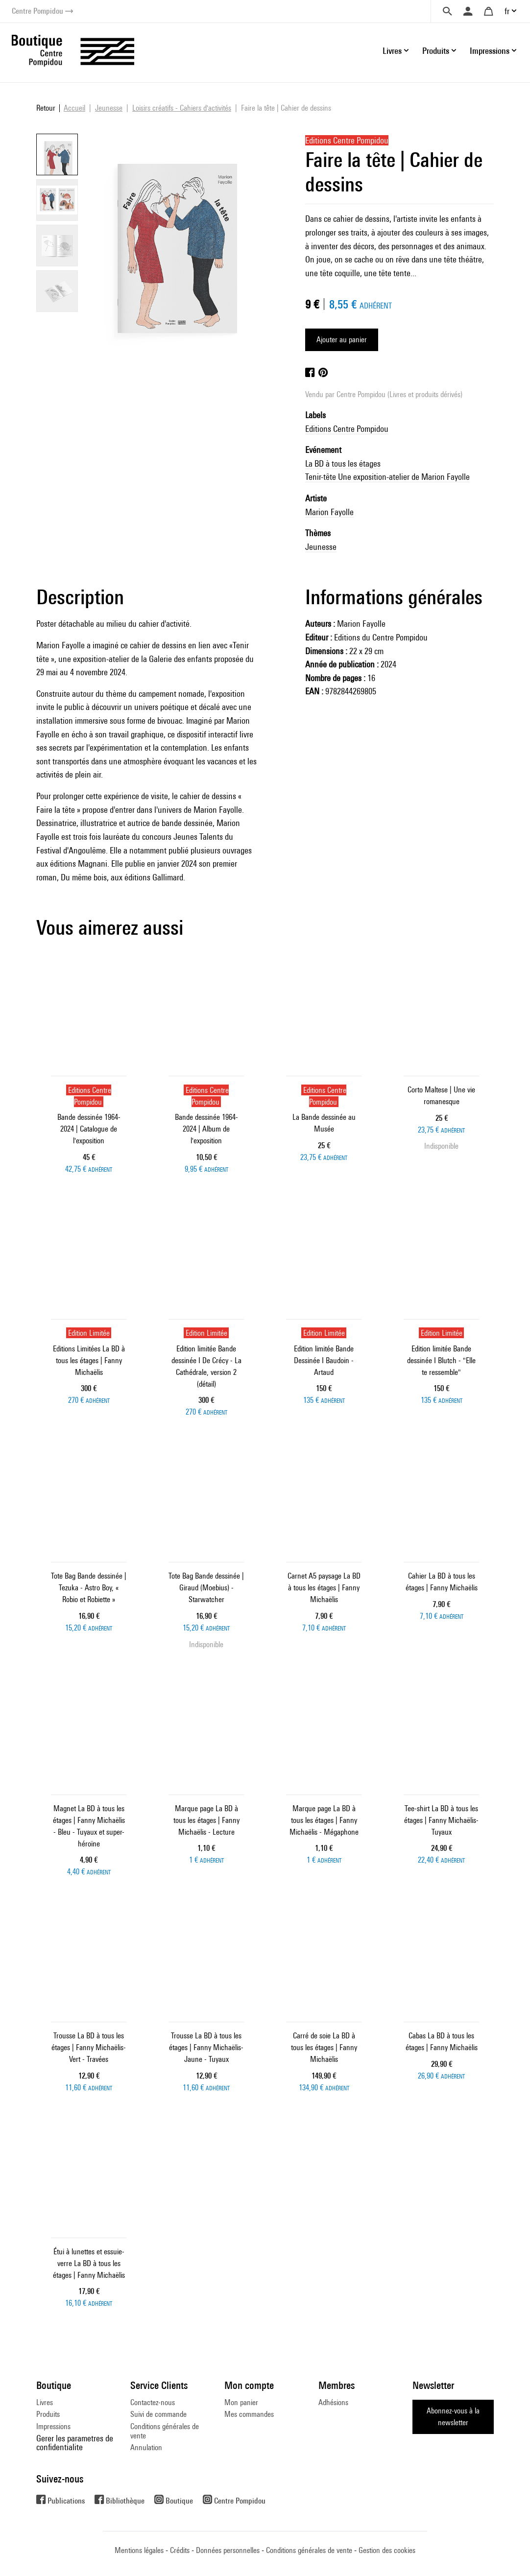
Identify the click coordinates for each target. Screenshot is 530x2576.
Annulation (146, 2447)
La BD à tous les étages (343, 463)
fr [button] (507, 11)
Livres (44, 2402)
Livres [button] (392, 51)
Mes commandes (249, 2414)
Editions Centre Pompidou (346, 429)
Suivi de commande (158, 2414)
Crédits (180, 2550)
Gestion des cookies (387, 2550)
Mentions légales (139, 2550)
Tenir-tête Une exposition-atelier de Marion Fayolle (387, 477)
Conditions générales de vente (164, 2431)
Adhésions (333, 2402)
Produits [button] (435, 51)
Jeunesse (321, 547)
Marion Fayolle (329, 512)
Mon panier (241, 2402)
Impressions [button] (489, 51)
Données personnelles (228, 2550)
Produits (48, 2414)
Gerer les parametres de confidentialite (74, 2442)
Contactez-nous (152, 2402)
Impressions (53, 2426)
